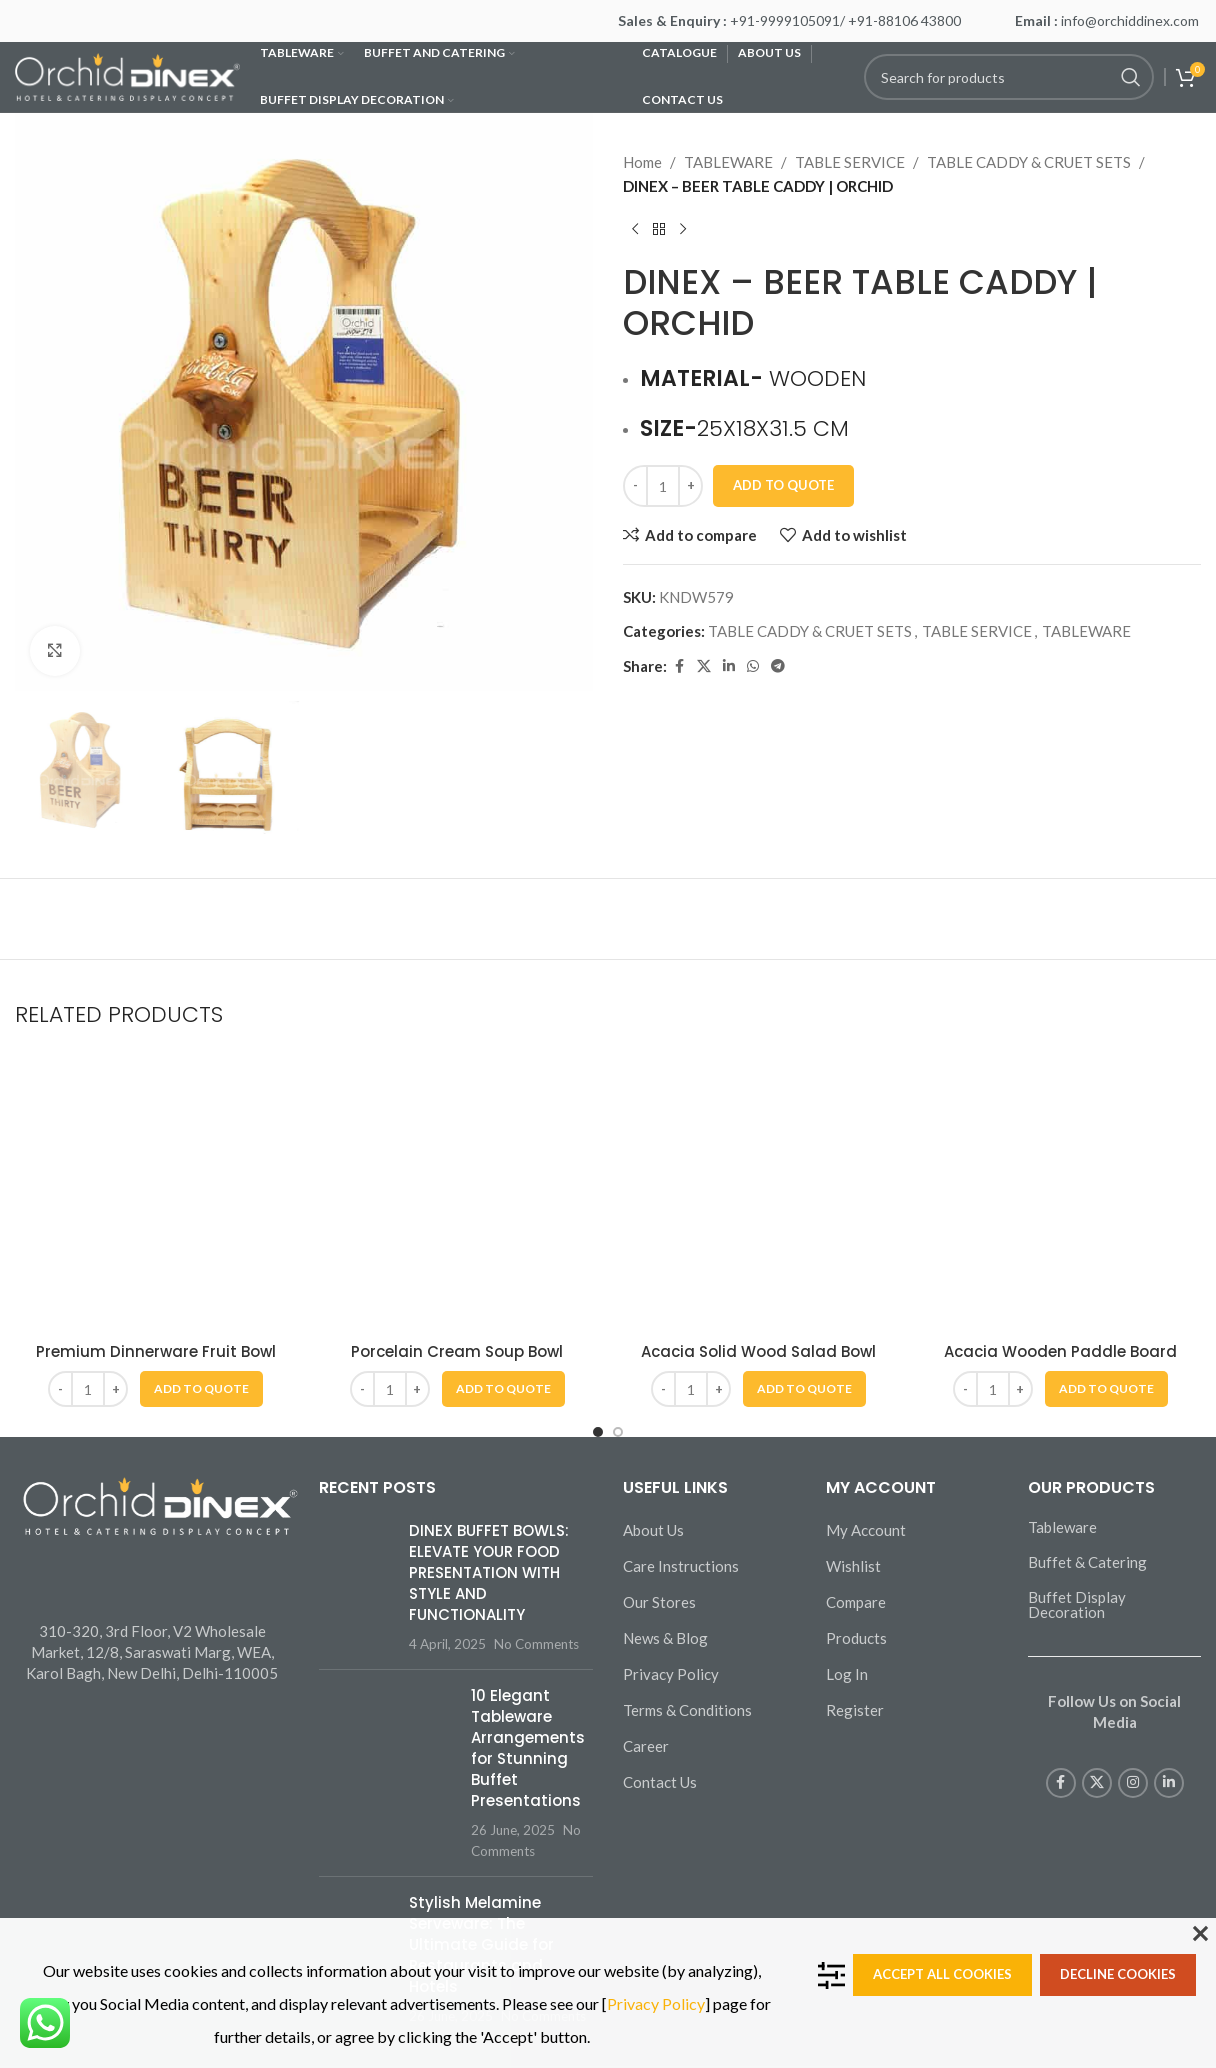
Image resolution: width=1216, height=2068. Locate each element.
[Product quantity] (663, 486)
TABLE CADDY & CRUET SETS (1029, 162)
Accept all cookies (942, 1974)
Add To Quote (783, 485)
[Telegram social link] (778, 666)
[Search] (1009, 77)
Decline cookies (1118, 1974)
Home (642, 162)
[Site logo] (127, 75)
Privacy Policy (656, 2003)
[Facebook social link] (679, 666)
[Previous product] (635, 230)
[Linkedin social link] (729, 666)
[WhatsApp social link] (753, 666)
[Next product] (683, 230)
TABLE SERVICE (850, 162)
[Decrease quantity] (635, 486)
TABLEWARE (728, 162)
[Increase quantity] (690, 486)
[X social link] (704, 666)
